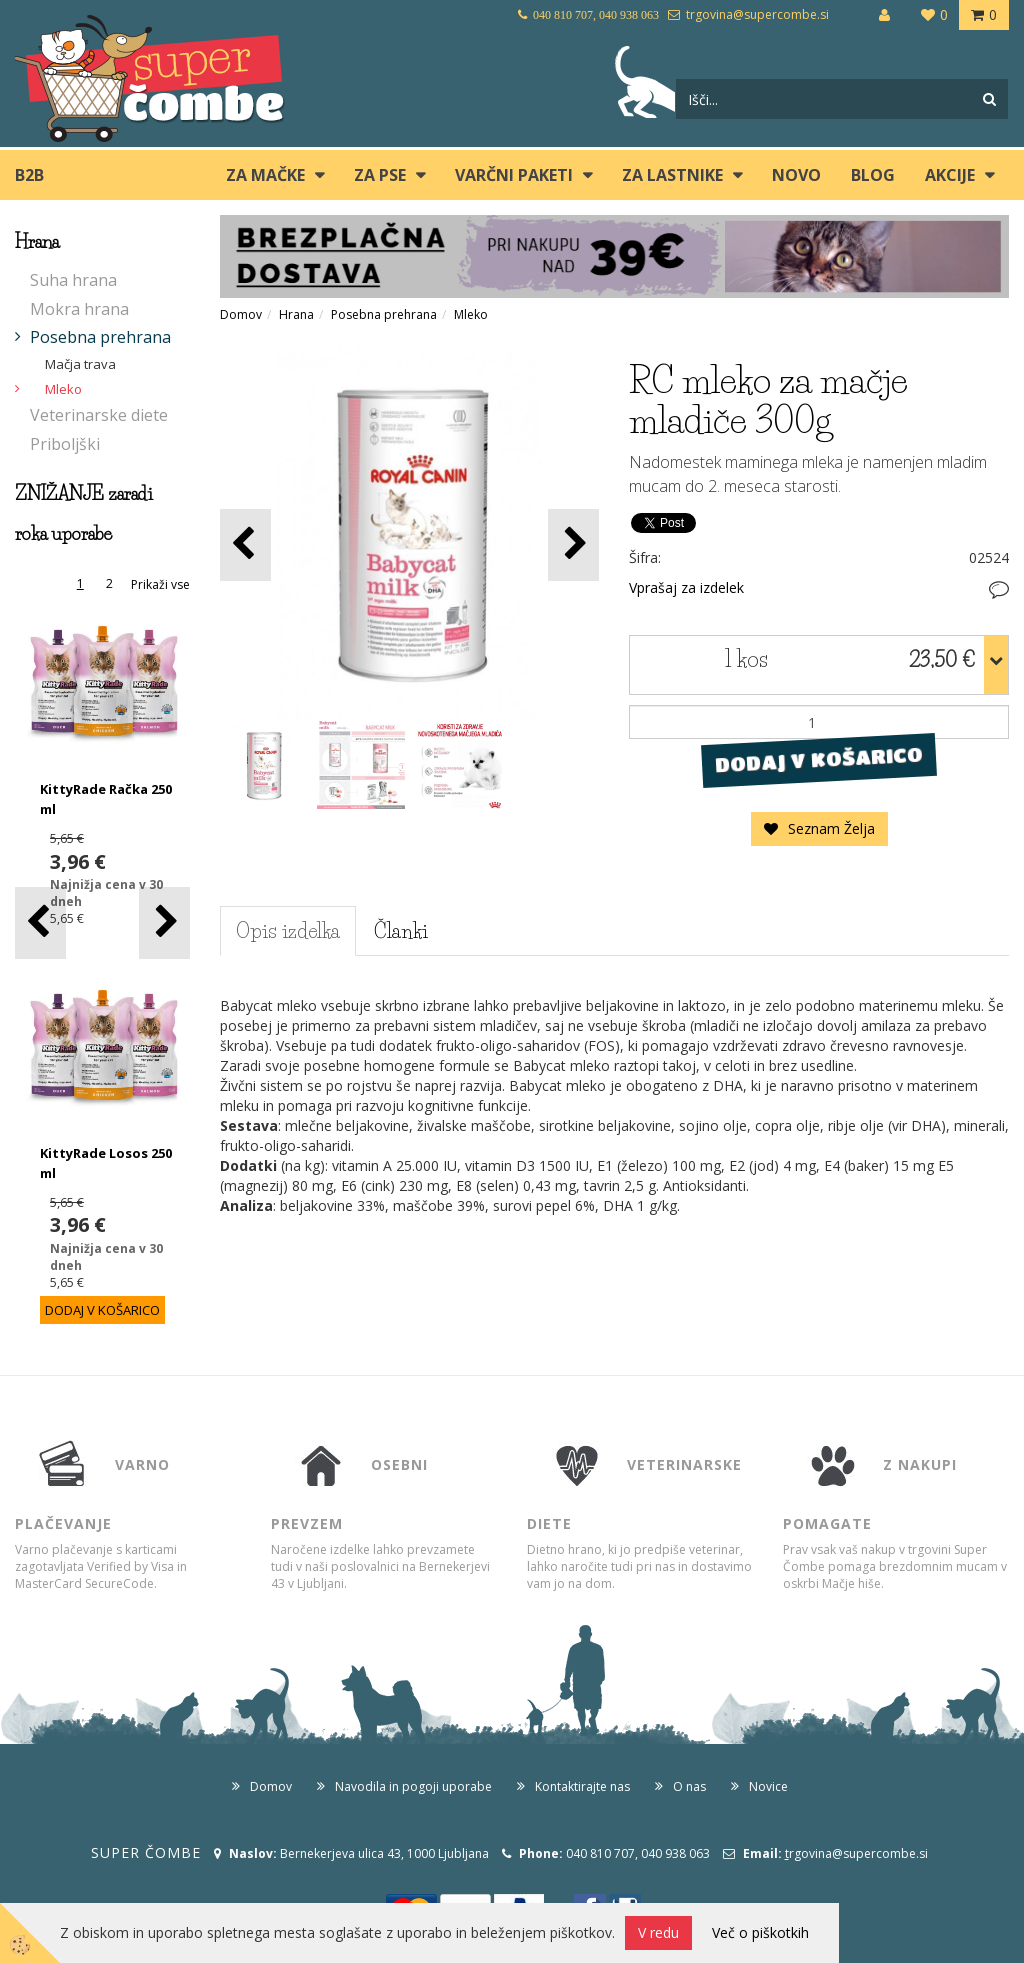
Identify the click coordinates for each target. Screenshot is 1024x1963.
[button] (164, 922)
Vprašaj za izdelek (686, 587)
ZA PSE (380, 175)
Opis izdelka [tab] (288, 931)
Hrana (296, 314)
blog (873, 175)
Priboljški (65, 444)
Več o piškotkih (760, 1932)
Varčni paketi (514, 175)
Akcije (950, 175)
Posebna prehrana (100, 337)
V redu (658, 1932)
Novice (768, 1786)
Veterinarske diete (99, 415)
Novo (796, 175)
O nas (689, 1786)
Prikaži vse (160, 584)
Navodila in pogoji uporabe (413, 1786)
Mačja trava (80, 364)
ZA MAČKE (265, 175)
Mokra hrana (79, 309)
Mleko (63, 389)
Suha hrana (73, 280)
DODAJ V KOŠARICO (819, 760)
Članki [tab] (401, 931)
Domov (241, 314)
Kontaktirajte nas (582, 1786)
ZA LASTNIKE (672, 175)
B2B (29, 175)
